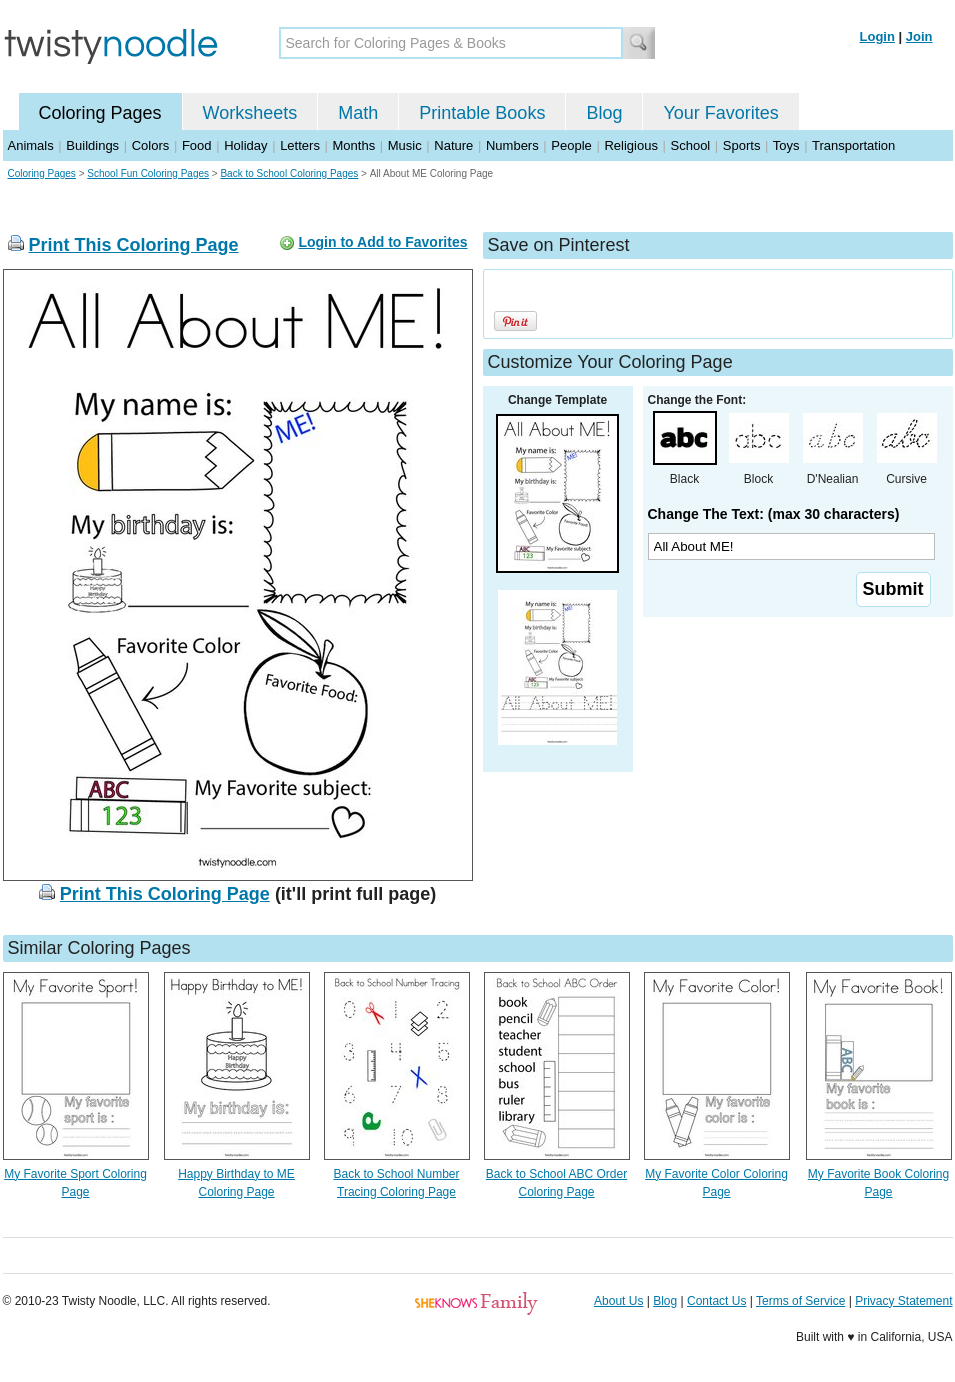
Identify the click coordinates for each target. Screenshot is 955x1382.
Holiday (245, 145)
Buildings (92, 145)
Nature (453, 145)
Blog (604, 113)
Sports (742, 145)
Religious (630, 145)
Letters (300, 145)
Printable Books (482, 113)
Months (354, 145)
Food (197, 145)
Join (919, 36)
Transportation (853, 145)
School (691, 145)
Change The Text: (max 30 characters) (774, 514)
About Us (618, 1301)
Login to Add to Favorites (382, 242)
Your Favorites (720, 113)
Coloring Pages (100, 113)
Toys (786, 145)
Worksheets (250, 113)
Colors (151, 145)
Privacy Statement (903, 1301)
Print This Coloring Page (134, 245)
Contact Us (716, 1301)
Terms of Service (800, 1301)
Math (358, 113)
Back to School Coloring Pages (289, 173)
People (571, 145)
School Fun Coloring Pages (148, 173)
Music (405, 145)
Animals (31, 145)
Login (877, 36)
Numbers (512, 145)
